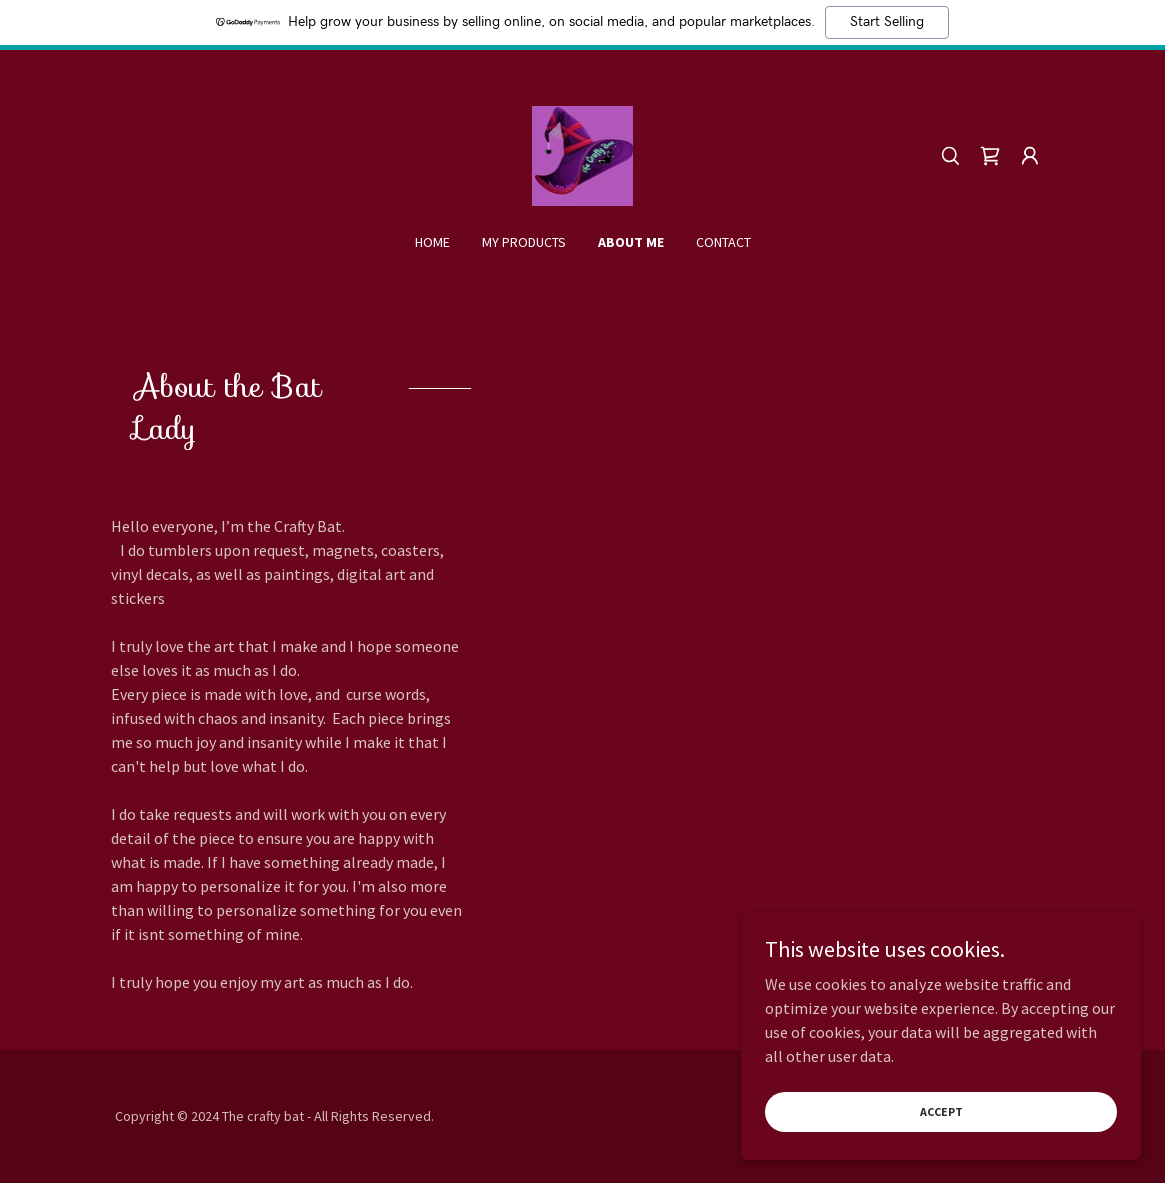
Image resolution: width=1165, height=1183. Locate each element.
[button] (1030, 156)
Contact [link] (723, 242)
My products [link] (524, 242)
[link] (583, 154)
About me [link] (631, 242)
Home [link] (432, 242)
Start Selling (887, 22)
